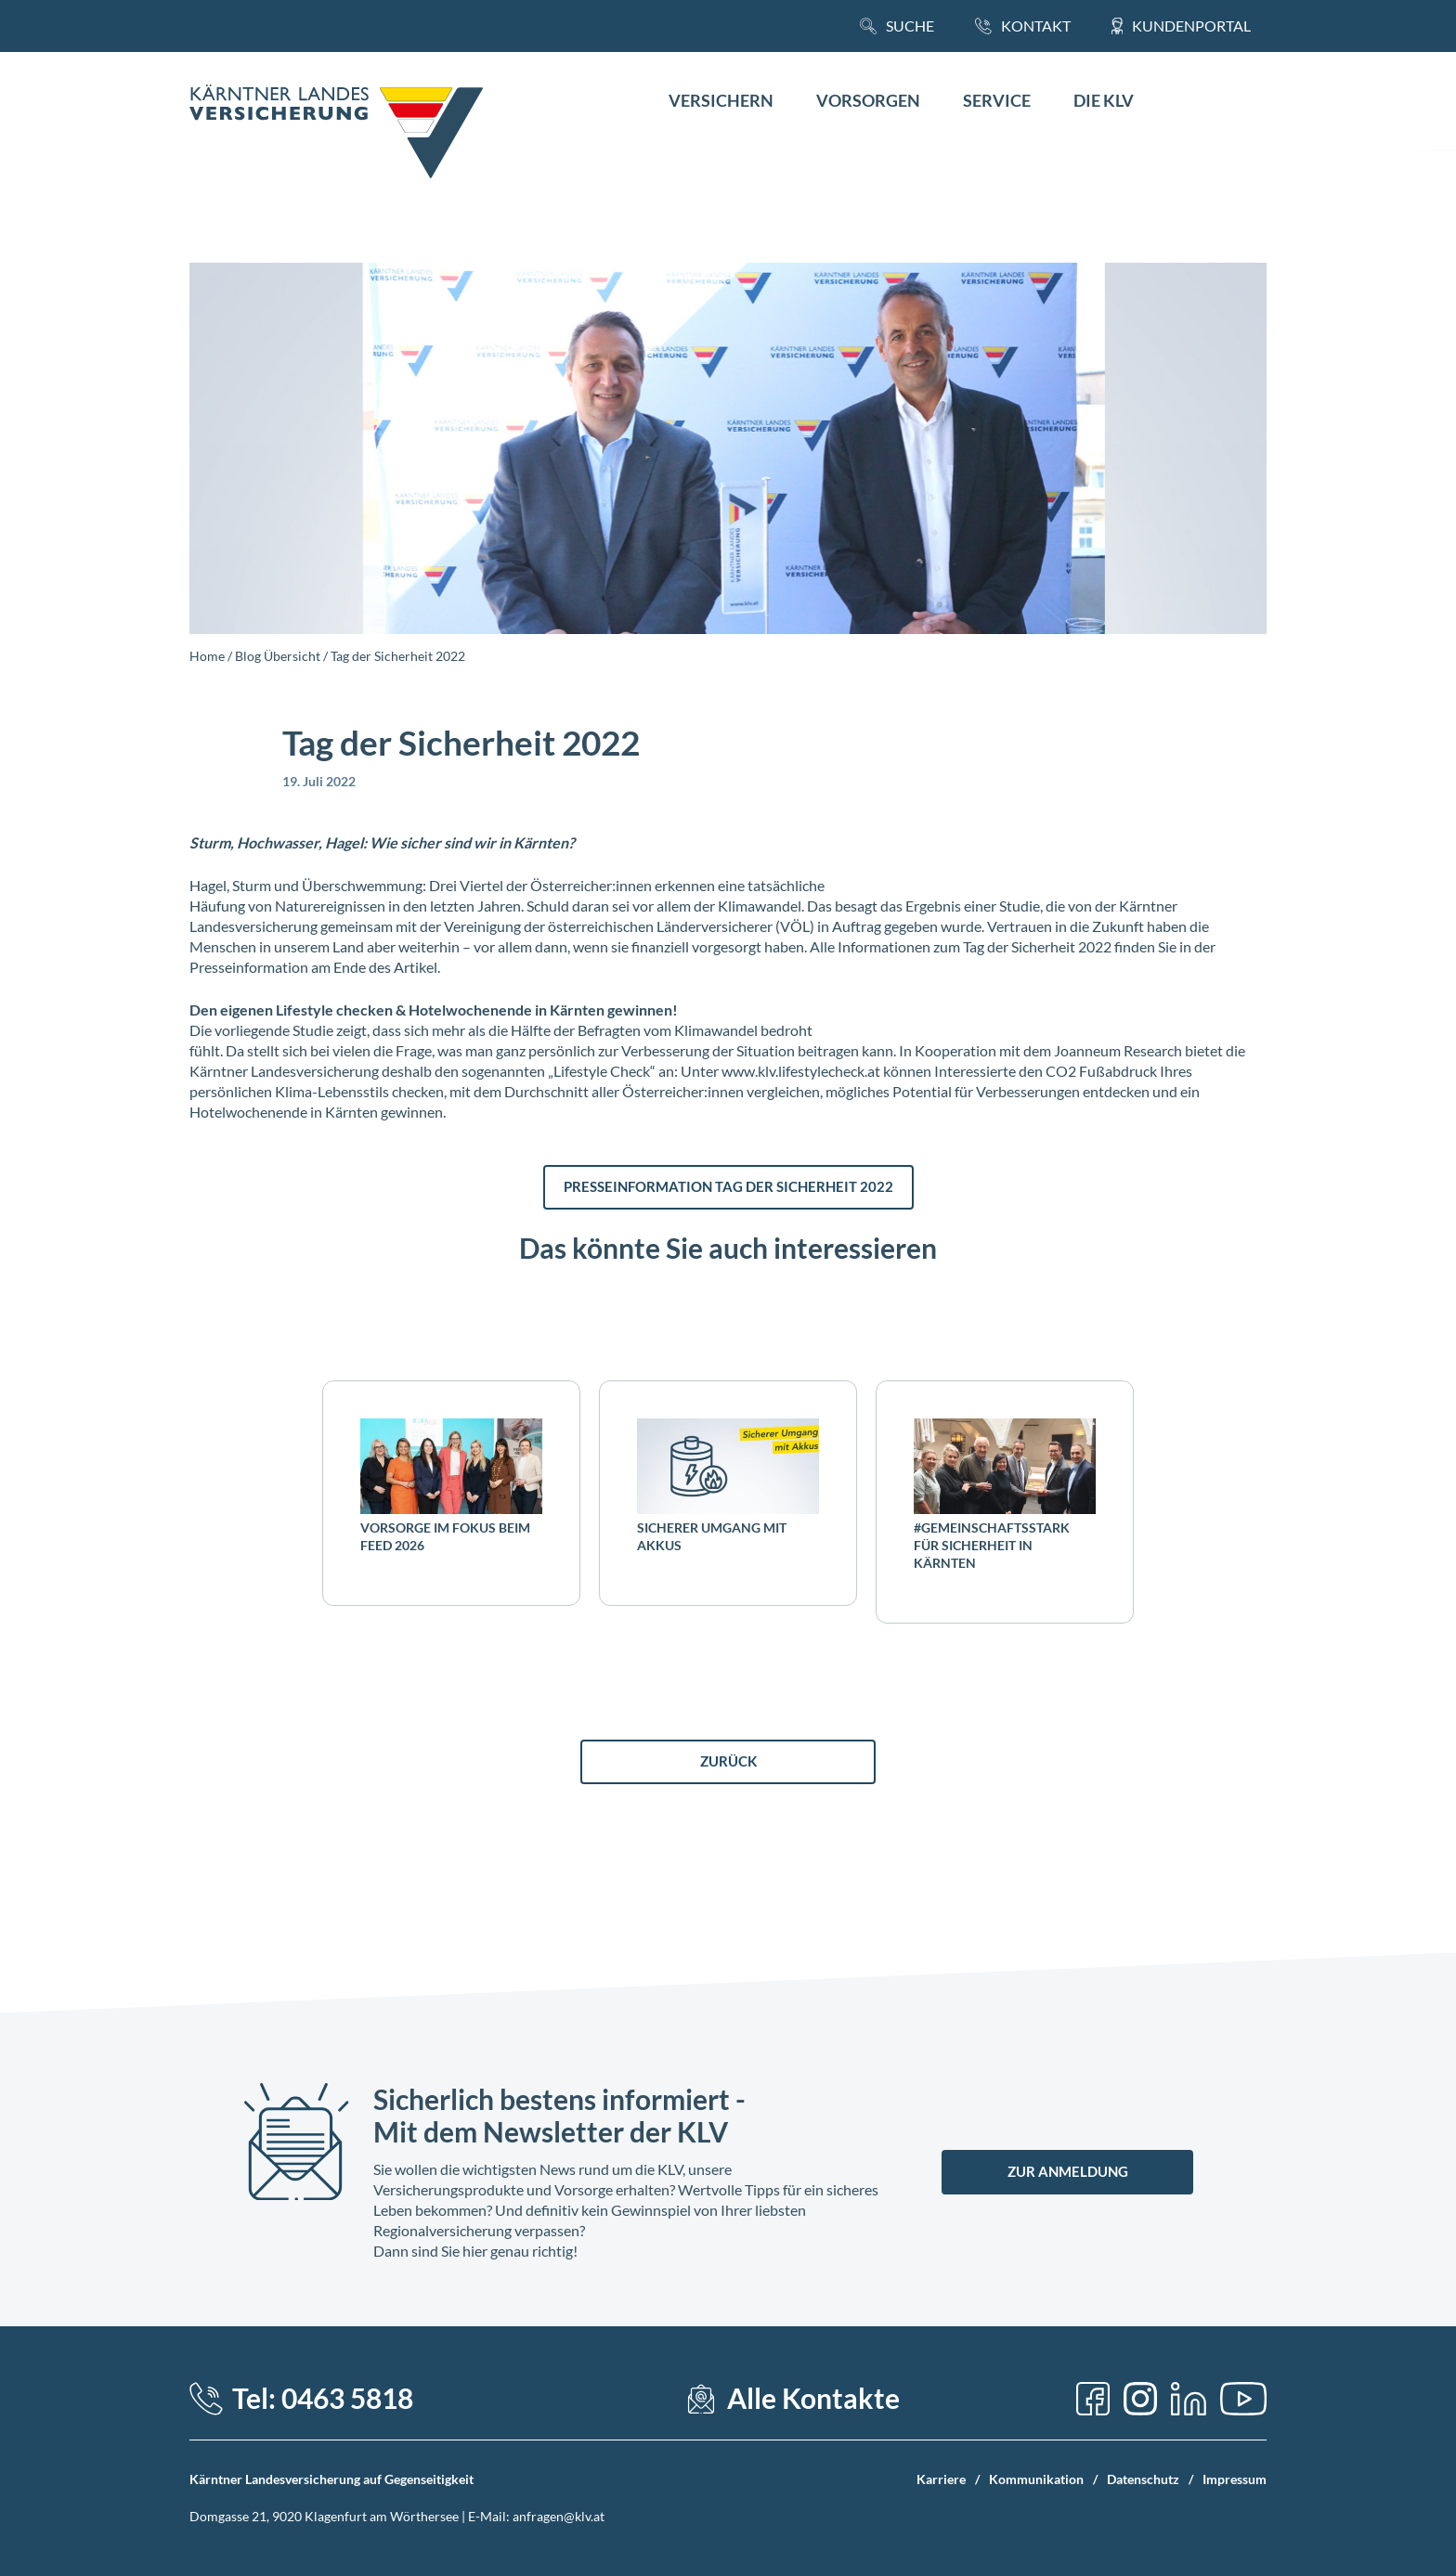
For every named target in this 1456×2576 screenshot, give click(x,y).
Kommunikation (1036, 2479)
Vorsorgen (868, 100)
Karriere (941, 2479)
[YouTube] (1243, 2398)
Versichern (721, 100)
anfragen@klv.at (558, 2516)
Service (997, 100)
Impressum (1234, 2479)
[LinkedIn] (1188, 2398)
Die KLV (1103, 100)
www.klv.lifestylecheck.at (801, 1071)
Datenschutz (1143, 2479)
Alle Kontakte (813, 2398)
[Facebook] (1093, 2398)
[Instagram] (1140, 2398)
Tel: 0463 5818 (322, 2398)
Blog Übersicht (277, 656)
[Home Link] (336, 133)
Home (207, 656)
